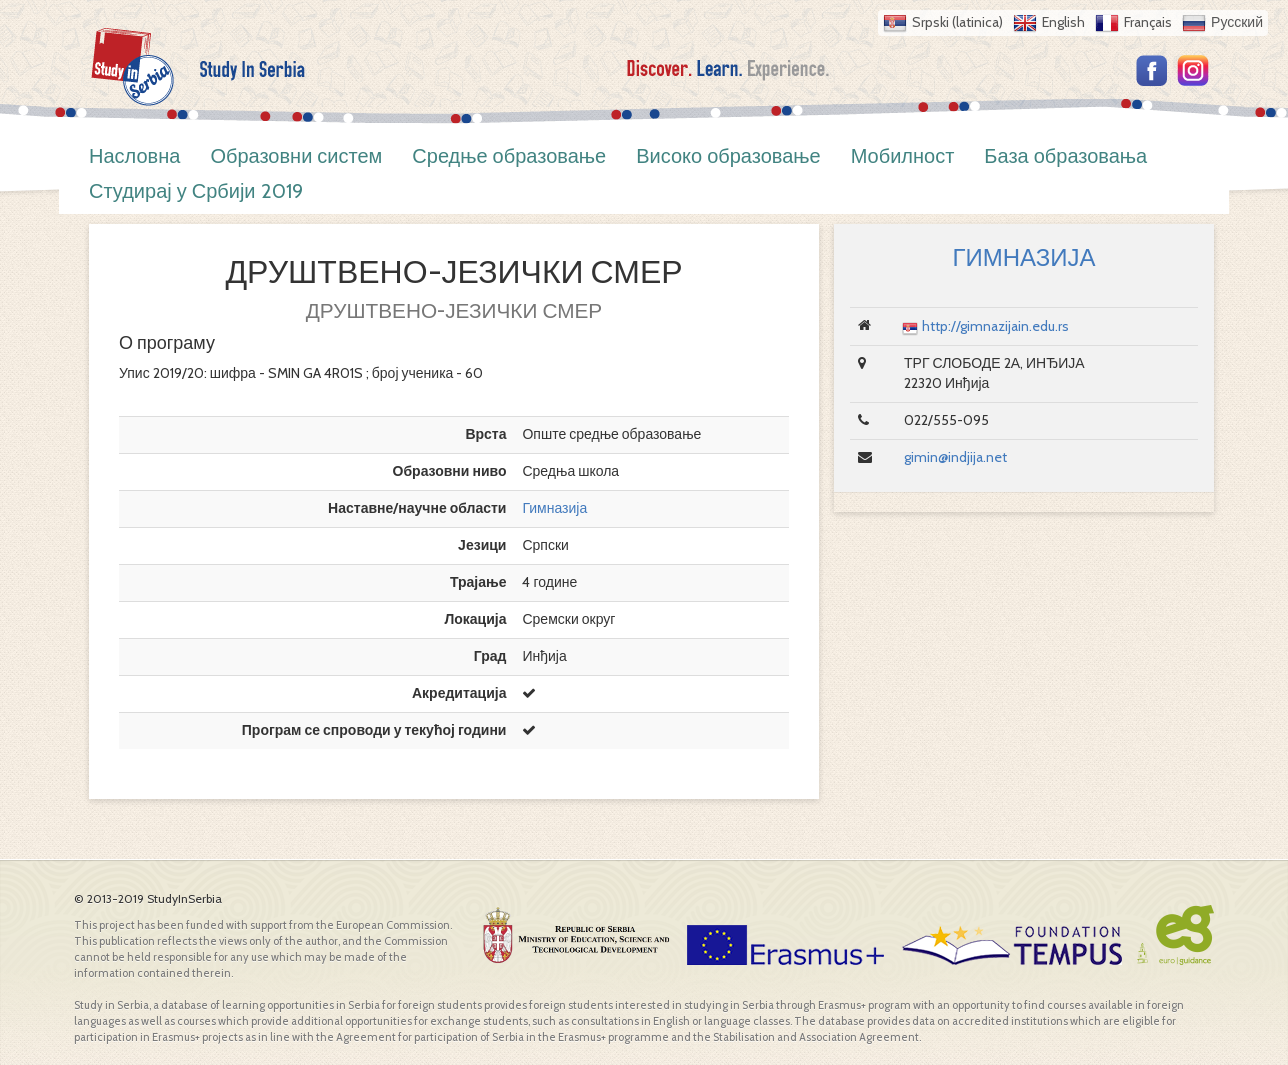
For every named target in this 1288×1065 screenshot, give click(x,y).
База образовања (1065, 156)
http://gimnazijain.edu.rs (995, 326)
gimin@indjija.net (955, 457)
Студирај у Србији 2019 (196, 191)
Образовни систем (296, 156)
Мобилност (903, 156)
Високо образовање (728, 156)
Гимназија (554, 508)
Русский (1237, 22)
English (1063, 22)
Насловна (134, 156)
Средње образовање (509, 156)
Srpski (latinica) (957, 22)
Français (1148, 22)
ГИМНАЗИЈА (1023, 257)
